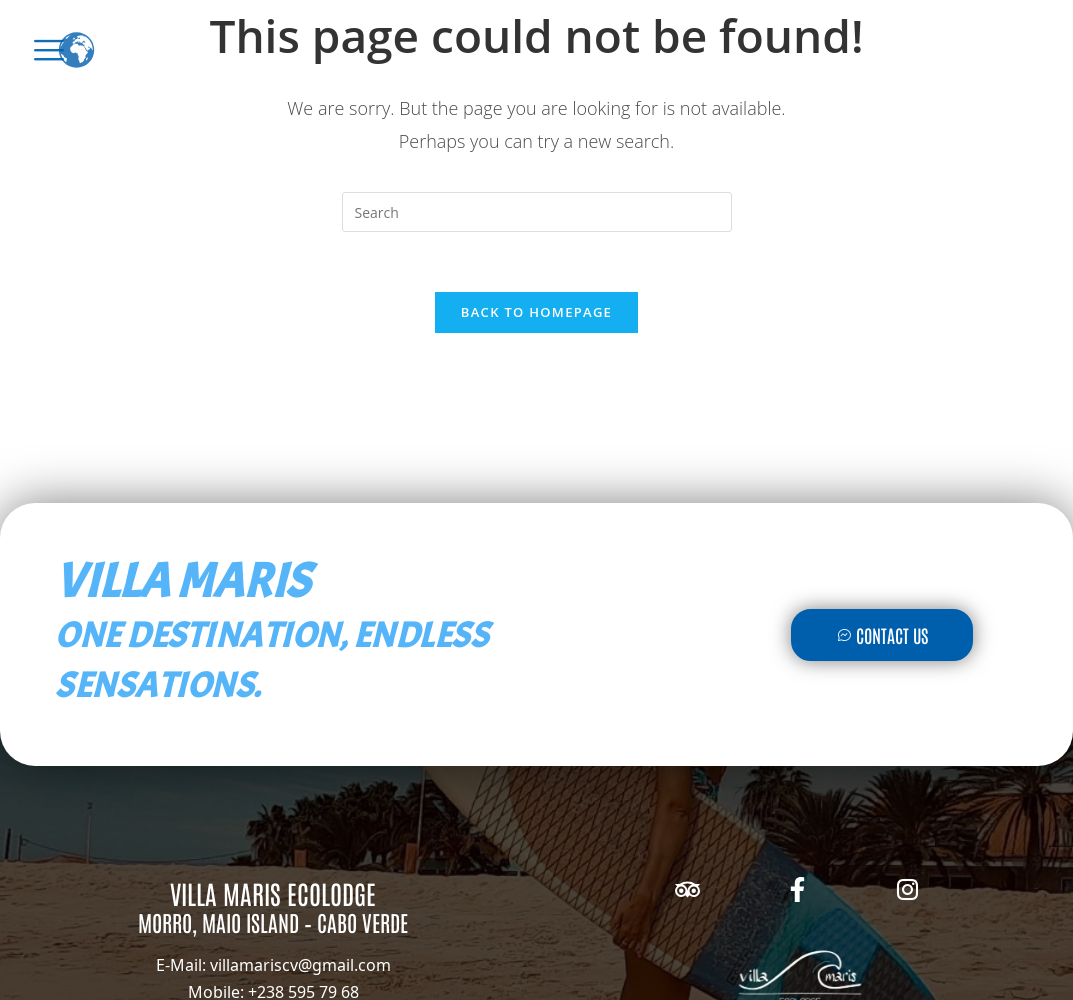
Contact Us (881, 635)
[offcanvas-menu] (49, 50)
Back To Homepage (536, 312)
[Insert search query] (537, 212)
